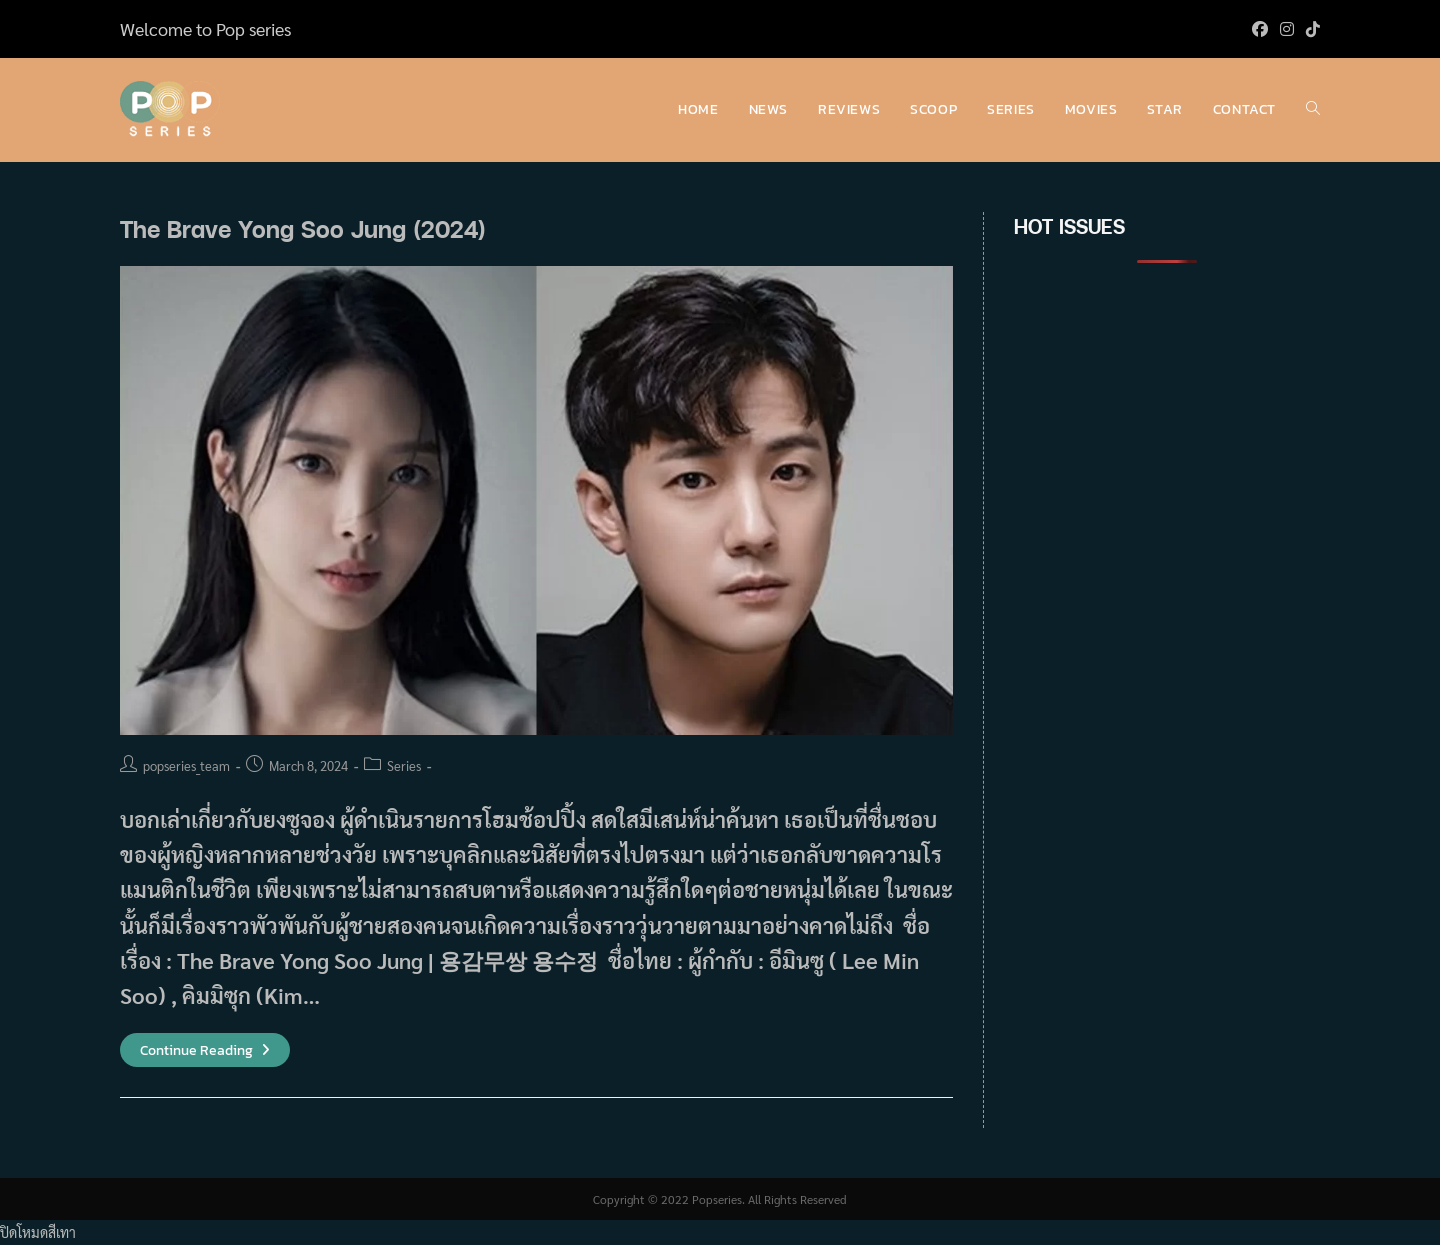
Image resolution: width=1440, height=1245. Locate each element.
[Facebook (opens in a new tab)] (1260, 29)
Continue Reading (205, 1050)
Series (404, 765)
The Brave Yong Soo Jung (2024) (303, 228)
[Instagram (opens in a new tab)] (1287, 29)
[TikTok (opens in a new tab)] (1310, 29)
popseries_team (186, 765)
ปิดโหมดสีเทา (38, 1232)
